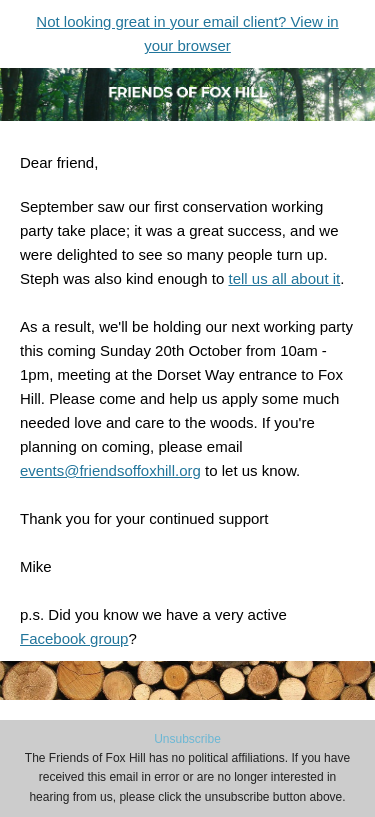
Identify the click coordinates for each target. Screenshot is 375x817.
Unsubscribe (187, 739)
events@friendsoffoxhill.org (110, 470)
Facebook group (74, 638)
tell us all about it (284, 278)
